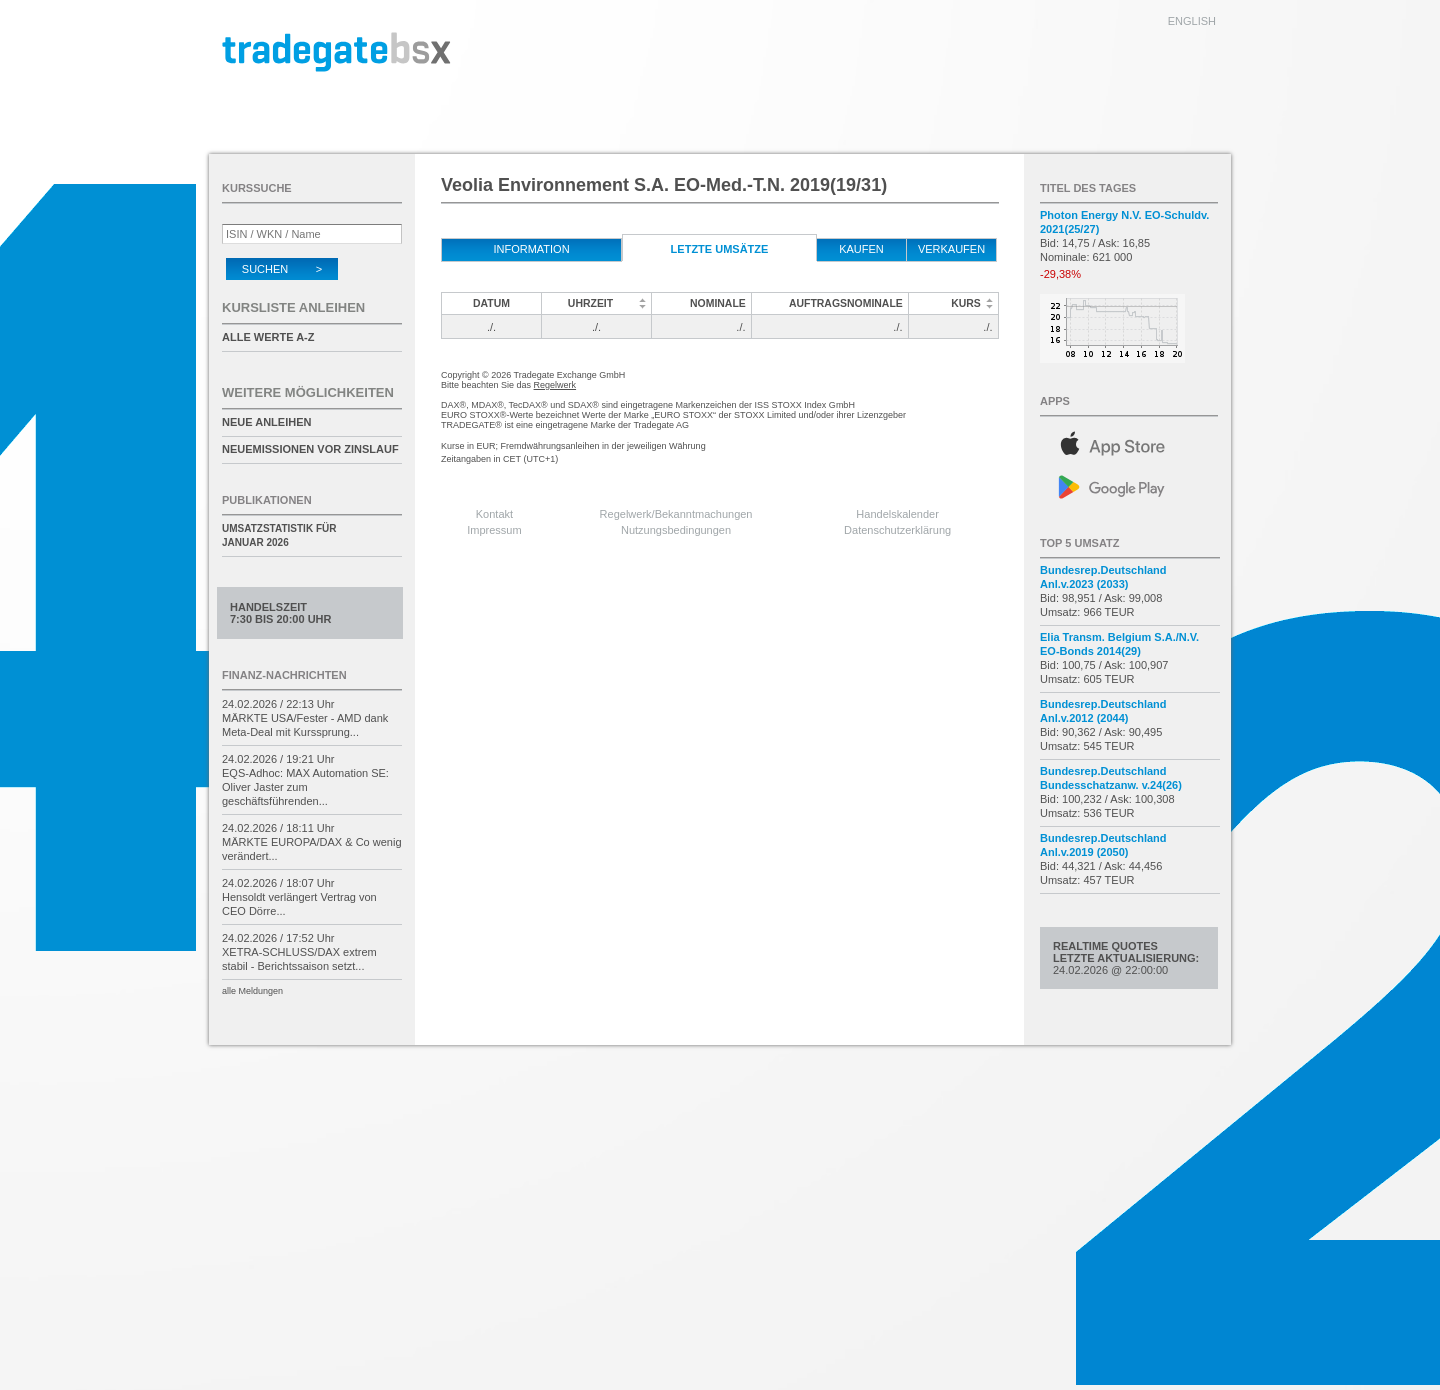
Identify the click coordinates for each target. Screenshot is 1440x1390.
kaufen (861, 249)
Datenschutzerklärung (897, 530)
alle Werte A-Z (268, 337)
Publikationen (267, 500)
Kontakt (494, 514)
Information (531, 249)
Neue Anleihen (266, 422)
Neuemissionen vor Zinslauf (310, 449)
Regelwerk (555, 385)
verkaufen (951, 249)
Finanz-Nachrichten (284, 675)
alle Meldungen (252, 991)
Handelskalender (897, 514)
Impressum (494, 530)
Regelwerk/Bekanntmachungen (676, 514)
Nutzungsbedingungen (676, 530)
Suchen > (282, 269)
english (1192, 21)
